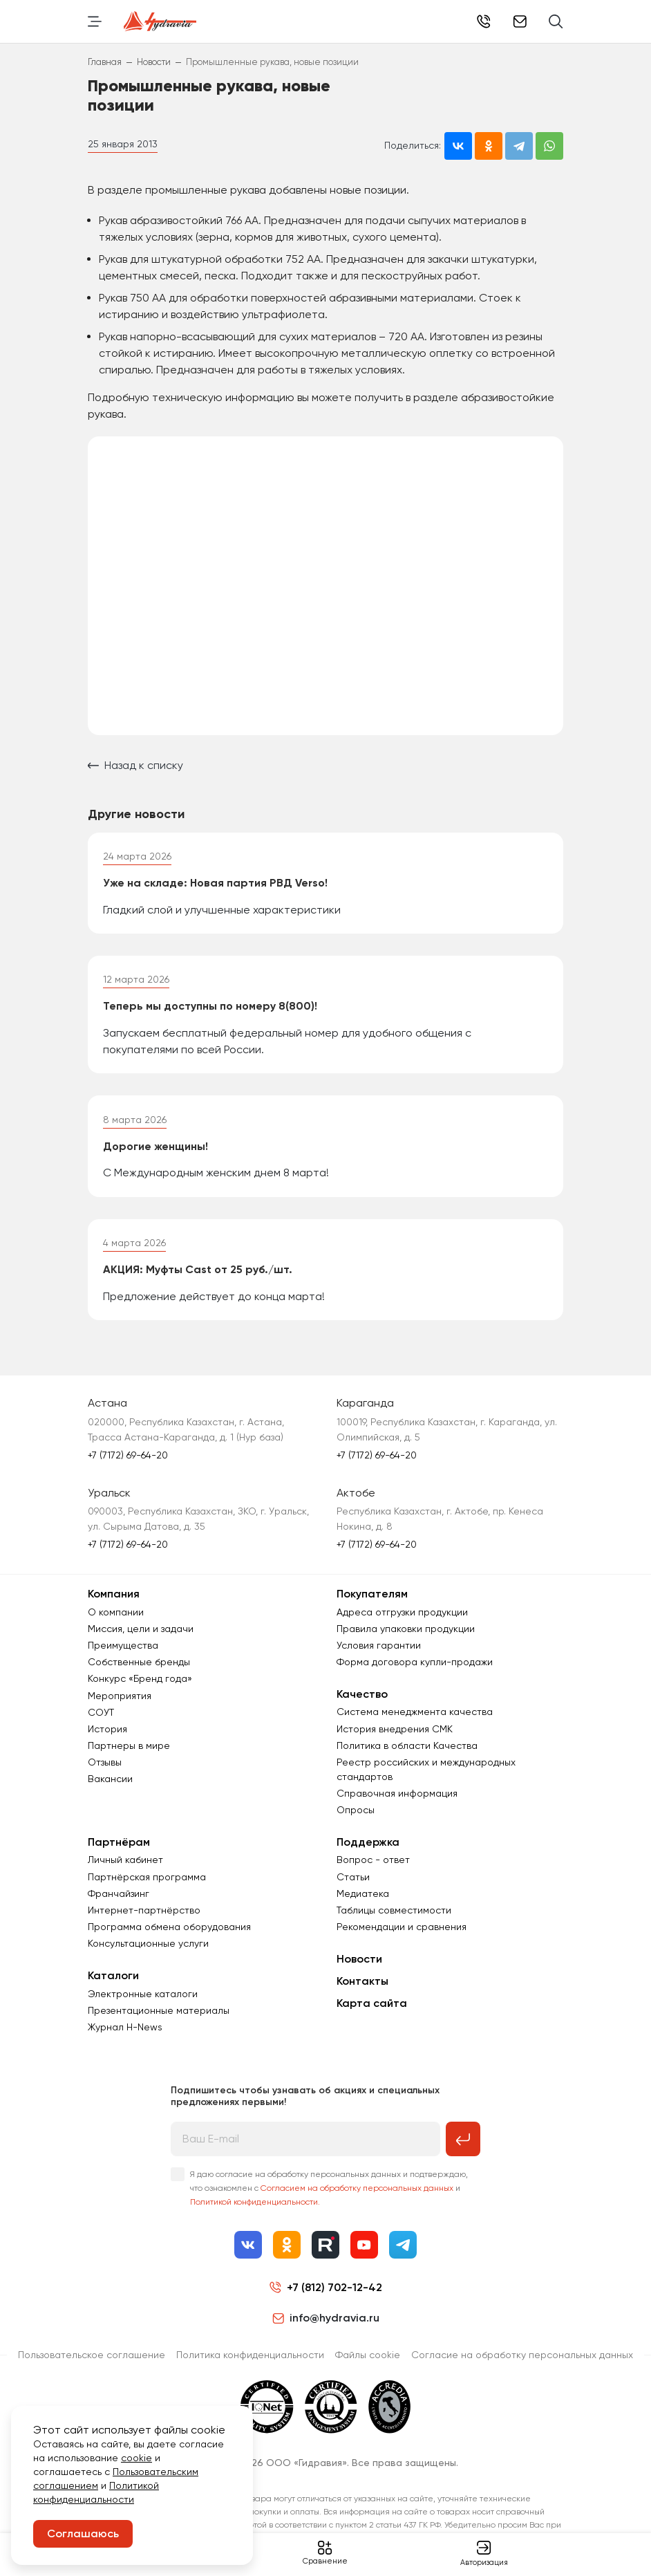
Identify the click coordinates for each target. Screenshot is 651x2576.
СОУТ (101, 1721)
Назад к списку (135, 765)
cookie (136, 2457)
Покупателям (372, 1604)
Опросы (356, 1819)
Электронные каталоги (143, 2003)
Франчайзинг (118, 1903)
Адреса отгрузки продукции (402, 1621)
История (107, 1738)
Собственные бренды (139, 1671)
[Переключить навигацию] (95, 21)
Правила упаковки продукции (406, 1638)
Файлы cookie (367, 2364)
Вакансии (110, 1789)
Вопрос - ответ (373, 1869)
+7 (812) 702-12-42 (484, 21)
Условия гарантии (379, 1654)
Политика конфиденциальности (250, 2364)
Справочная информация (397, 1802)
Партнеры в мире (129, 1755)
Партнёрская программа (147, 1886)
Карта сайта (372, 2012)
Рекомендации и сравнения (401, 1936)
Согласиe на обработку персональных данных (522, 2364)
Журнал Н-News (125, 2036)
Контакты (362, 1990)
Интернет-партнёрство (144, 1919)
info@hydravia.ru (325, 2328)
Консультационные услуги (148, 1953)
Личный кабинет (125, 1869)
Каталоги (113, 1985)
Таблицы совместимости (394, 1919)
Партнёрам (119, 1851)
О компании (116, 1621)
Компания (114, 1604)
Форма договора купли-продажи (415, 1671)
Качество (362, 1703)
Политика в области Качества (407, 1755)
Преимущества (123, 1654)
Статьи (353, 1886)
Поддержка (368, 1851)
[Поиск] (556, 21)
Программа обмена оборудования (169, 1936)
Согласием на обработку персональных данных (357, 2198)
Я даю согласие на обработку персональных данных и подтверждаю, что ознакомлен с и (329, 2197)
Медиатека (363, 1903)
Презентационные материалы (158, 2020)
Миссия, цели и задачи (141, 1638)
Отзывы (105, 1771)
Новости (359, 1968)
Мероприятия (119, 1705)
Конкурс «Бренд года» (140, 1688)
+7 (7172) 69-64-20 (128, 1464)
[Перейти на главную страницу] (160, 21)
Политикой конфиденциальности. (255, 2211)
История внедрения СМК (395, 1738)
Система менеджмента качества (415, 1721)
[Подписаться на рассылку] (463, 2148)
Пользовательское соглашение (91, 2364)
